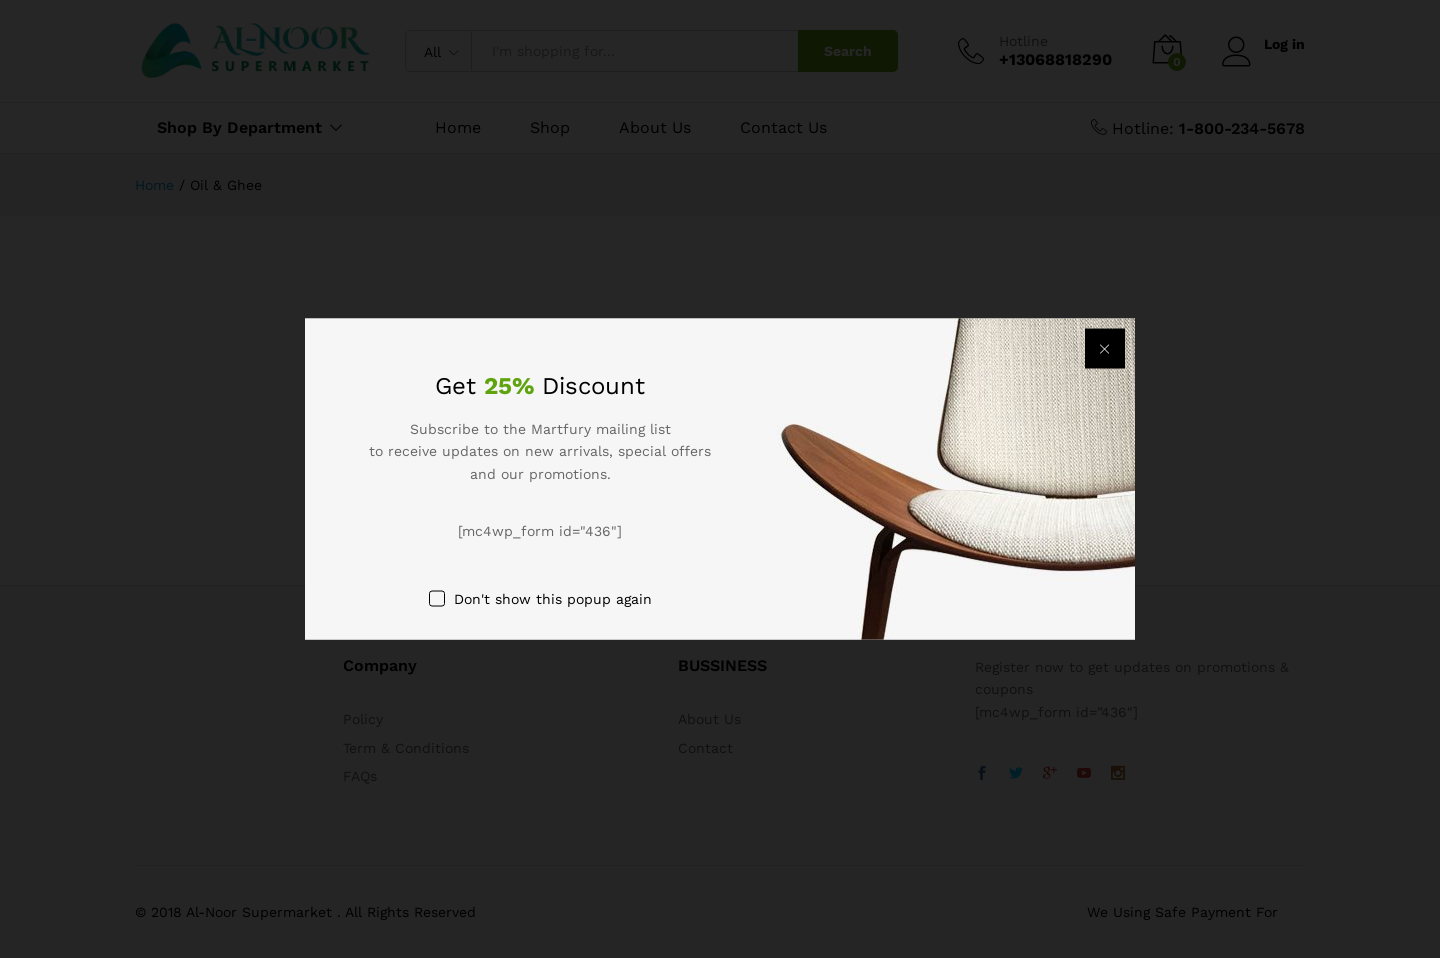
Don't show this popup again (553, 598)
